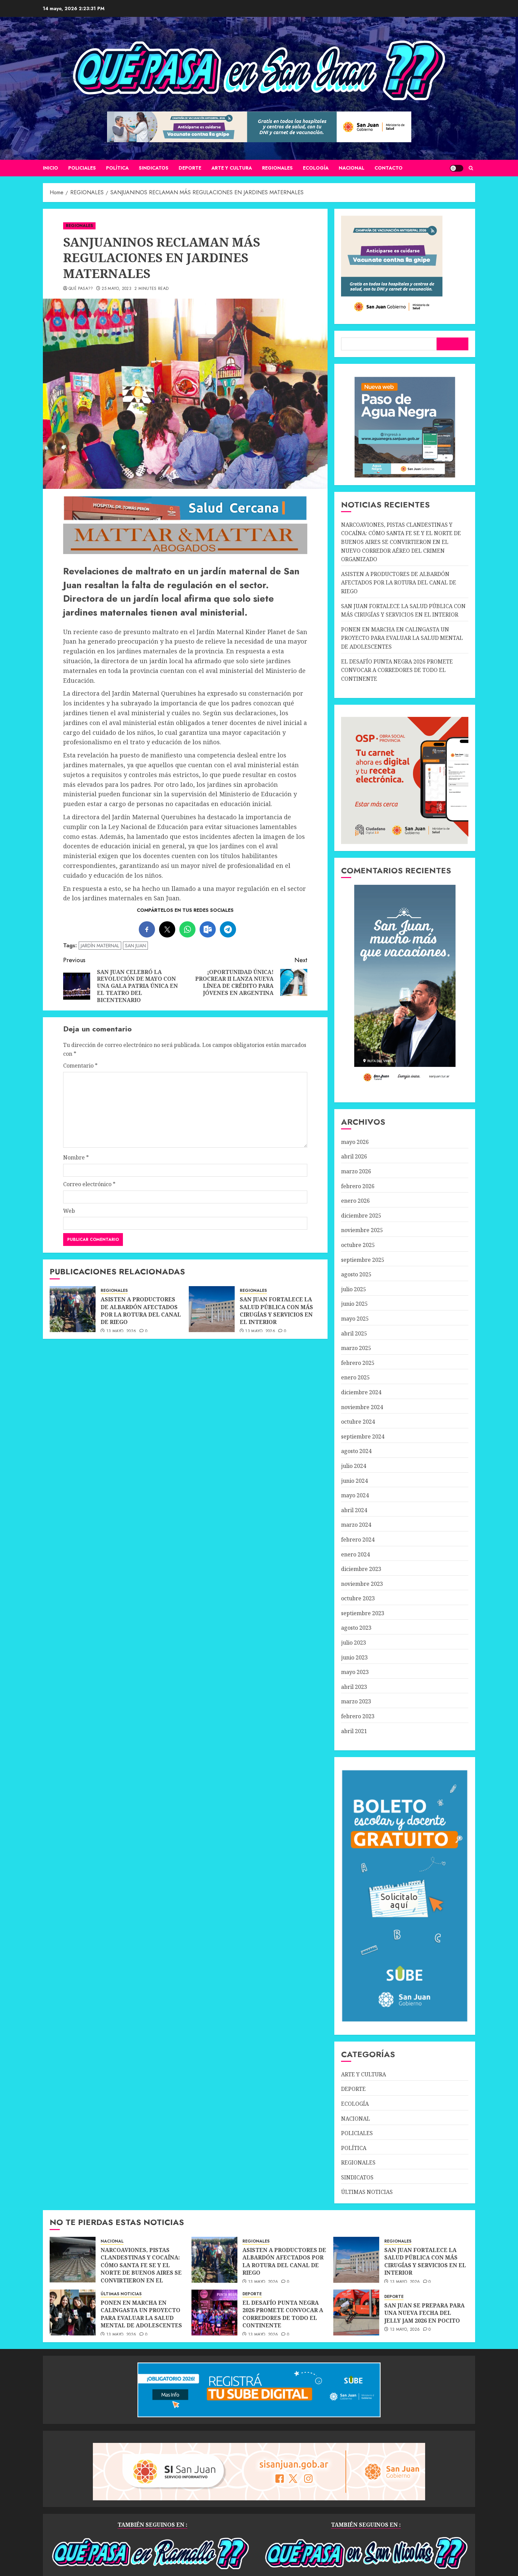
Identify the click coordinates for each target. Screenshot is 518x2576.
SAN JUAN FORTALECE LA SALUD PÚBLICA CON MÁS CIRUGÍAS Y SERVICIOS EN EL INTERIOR (276, 1311)
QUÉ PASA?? (81, 289)
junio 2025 (354, 1303)
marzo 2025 (356, 1348)
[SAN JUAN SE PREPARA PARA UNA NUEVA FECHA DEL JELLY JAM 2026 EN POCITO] (356, 2312)
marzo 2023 (356, 1701)
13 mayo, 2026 (121, 1331)
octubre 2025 (358, 1245)
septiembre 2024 (362, 1436)
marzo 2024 (356, 1524)
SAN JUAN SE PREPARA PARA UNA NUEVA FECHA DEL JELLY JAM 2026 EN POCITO (424, 2313)
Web (69, 1211)
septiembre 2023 (362, 1613)
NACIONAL (351, 168)
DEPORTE (190, 168)
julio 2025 (353, 1289)
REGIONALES (277, 168)
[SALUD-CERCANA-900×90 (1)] (185, 518)
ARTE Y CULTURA (231, 168)
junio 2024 (354, 1480)
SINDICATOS (154, 168)
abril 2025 (354, 1333)
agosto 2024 (356, 1451)
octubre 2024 (358, 1421)
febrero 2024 (357, 1539)
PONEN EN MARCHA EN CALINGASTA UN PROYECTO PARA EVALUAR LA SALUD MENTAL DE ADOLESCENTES (402, 638)
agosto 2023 (356, 1627)
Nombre (76, 1157)
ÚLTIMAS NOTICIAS (367, 2192)
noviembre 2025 (362, 1230)
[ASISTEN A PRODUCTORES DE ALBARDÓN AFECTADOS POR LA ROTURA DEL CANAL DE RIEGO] (73, 1309)
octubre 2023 (358, 1598)
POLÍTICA (117, 168)
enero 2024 (355, 1554)
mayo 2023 (355, 1672)
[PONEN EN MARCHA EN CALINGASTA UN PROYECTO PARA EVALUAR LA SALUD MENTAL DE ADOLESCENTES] (73, 2312)
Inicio (50, 168)
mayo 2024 (355, 1495)
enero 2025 (355, 1377)
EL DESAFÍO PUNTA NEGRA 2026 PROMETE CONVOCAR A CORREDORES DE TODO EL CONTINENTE (397, 670)
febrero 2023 (357, 1716)
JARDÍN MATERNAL (100, 945)
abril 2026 (354, 1156)
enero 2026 (355, 1200)
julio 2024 (353, 1466)
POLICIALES (82, 168)
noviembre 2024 (362, 1407)
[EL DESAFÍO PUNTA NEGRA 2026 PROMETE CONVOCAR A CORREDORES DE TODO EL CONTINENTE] (214, 2312)
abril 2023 (354, 1687)
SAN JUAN (135, 945)
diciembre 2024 (361, 1392)
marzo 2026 (356, 1171)
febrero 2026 (357, 1186)
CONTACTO (388, 168)
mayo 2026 (355, 1142)
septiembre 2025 (362, 1260)
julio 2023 (353, 1642)
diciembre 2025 (361, 1215)
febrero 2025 (357, 1363)
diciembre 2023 (361, 1569)
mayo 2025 (355, 1318)
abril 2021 (354, 1731)
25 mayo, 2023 (116, 289)
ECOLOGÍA (316, 168)
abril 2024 (354, 1510)
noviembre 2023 (362, 1583)
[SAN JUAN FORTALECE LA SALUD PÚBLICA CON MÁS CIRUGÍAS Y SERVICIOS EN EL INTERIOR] (212, 1309)
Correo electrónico (89, 1184)
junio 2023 (354, 1657)
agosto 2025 (356, 1274)
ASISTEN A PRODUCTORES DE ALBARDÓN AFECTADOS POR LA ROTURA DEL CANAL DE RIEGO (141, 1311)
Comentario (80, 1065)
